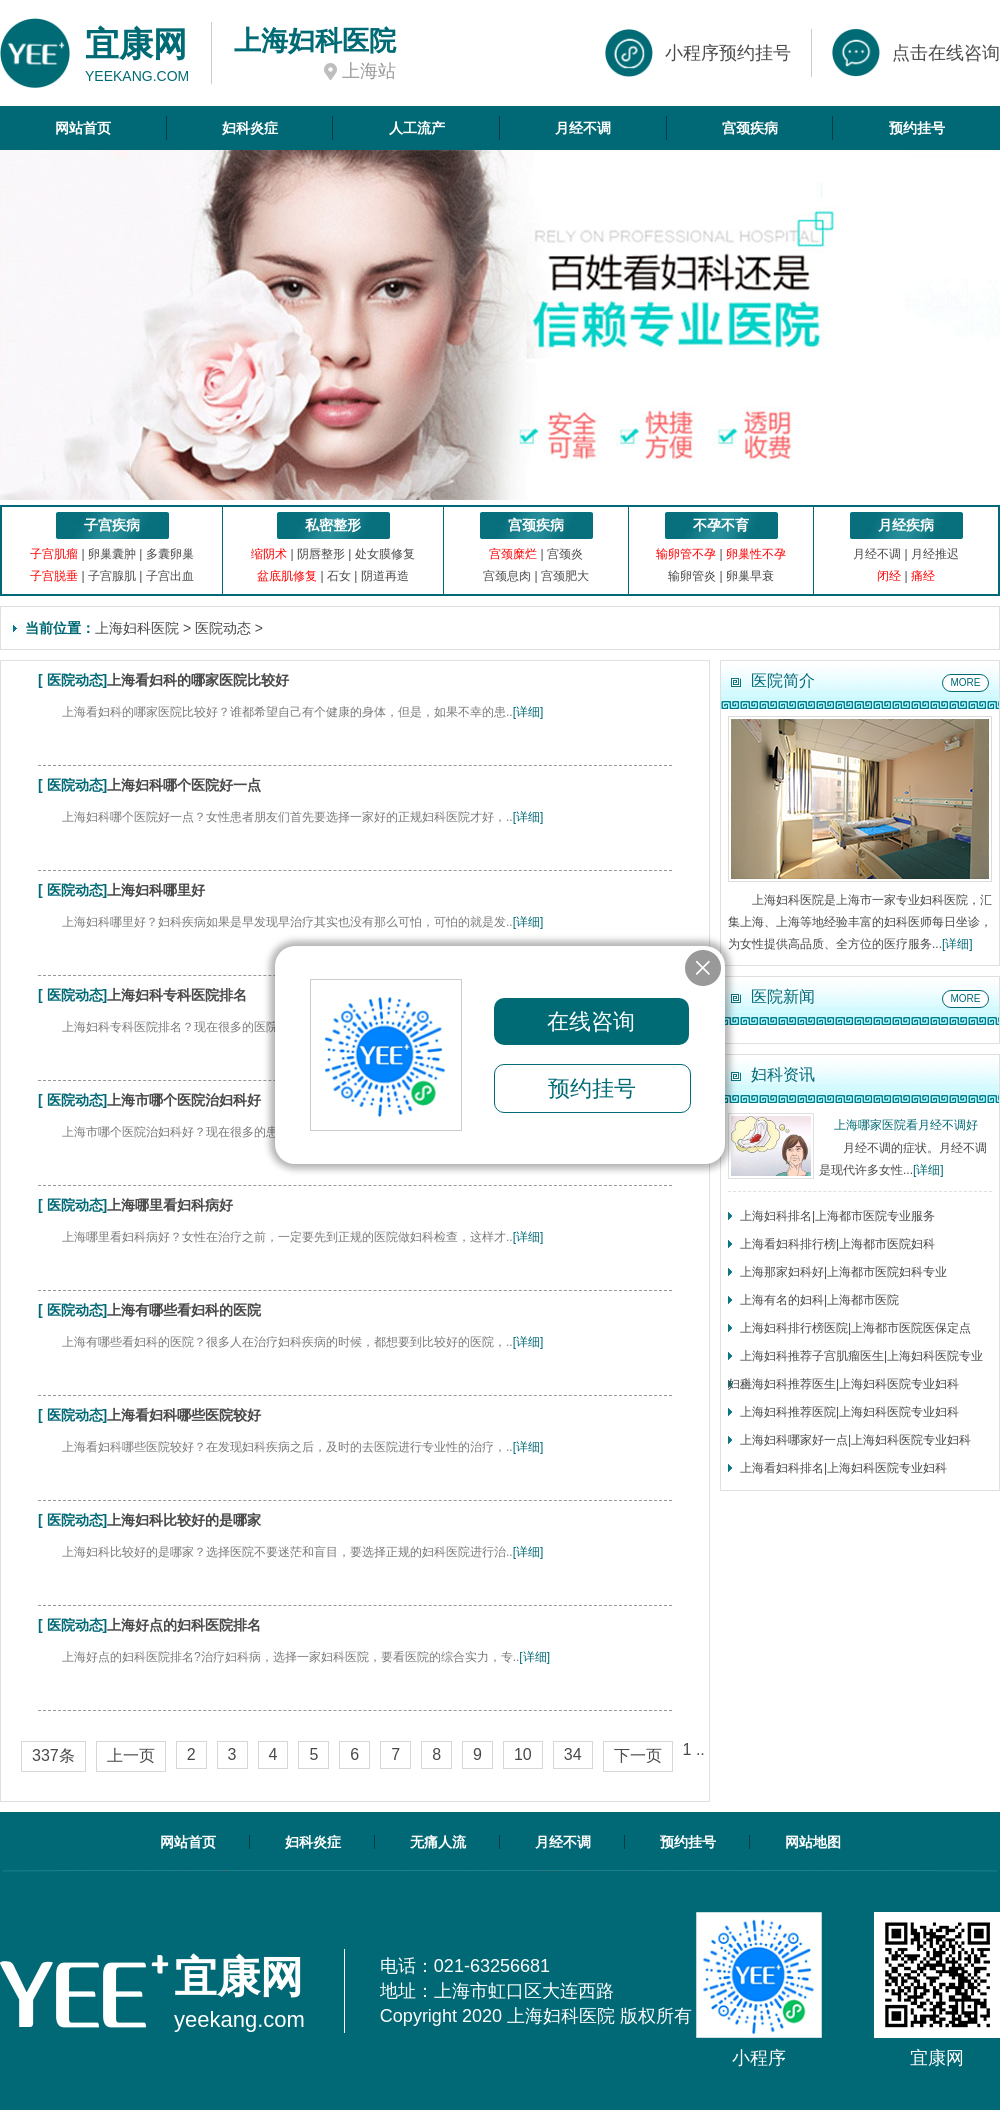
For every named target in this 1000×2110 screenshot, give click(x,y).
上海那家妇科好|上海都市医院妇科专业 (843, 1272)
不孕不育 (721, 525)
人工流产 (417, 128)
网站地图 (813, 1842)
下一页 (638, 1755)
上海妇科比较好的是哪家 (184, 1520)
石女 (339, 576)
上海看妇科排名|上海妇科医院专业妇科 (843, 1468)
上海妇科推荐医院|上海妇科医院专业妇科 (849, 1412)
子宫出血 (170, 576)
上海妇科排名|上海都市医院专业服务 (837, 1216)
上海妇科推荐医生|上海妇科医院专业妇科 (849, 1384)
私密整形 (333, 525)
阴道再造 (385, 576)
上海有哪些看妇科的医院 (184, 1310)
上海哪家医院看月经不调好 (906, 1125)
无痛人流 (438, 1842)
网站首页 (83, 128)
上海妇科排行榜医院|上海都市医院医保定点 (855, 1328)
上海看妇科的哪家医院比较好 (198, 680)
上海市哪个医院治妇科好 (184, 1100)
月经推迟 (935, 554)
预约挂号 (917, 128)
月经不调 (583, 128)
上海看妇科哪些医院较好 (184, 1415)
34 (573, 1754)
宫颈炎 (565, 554)
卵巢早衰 (750, 576)
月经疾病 (906, 525)
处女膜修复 (385, 554)
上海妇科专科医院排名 (177, 995)
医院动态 (223, 628)
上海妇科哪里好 (156, 890)
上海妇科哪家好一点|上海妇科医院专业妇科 (855, 1440)
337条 (53, 1755)
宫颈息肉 (507, 576)
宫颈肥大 (565, 576)
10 (523, 1754)
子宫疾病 (112, 525)
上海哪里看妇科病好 (170, 1205)
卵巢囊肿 (112, 554)
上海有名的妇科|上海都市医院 (819, 1300)
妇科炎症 (250, 128)
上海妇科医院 (137, 628)
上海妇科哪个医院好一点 (184, 785)
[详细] (528, 712)
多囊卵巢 (170, 554)
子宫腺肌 (112, 576)
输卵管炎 (692, 576)
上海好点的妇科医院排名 (184, 1625)
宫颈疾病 (750, 128)
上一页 (131, 1755)
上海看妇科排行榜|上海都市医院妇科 (837, 1244)
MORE (966, 682)
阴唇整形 (321, 554)
